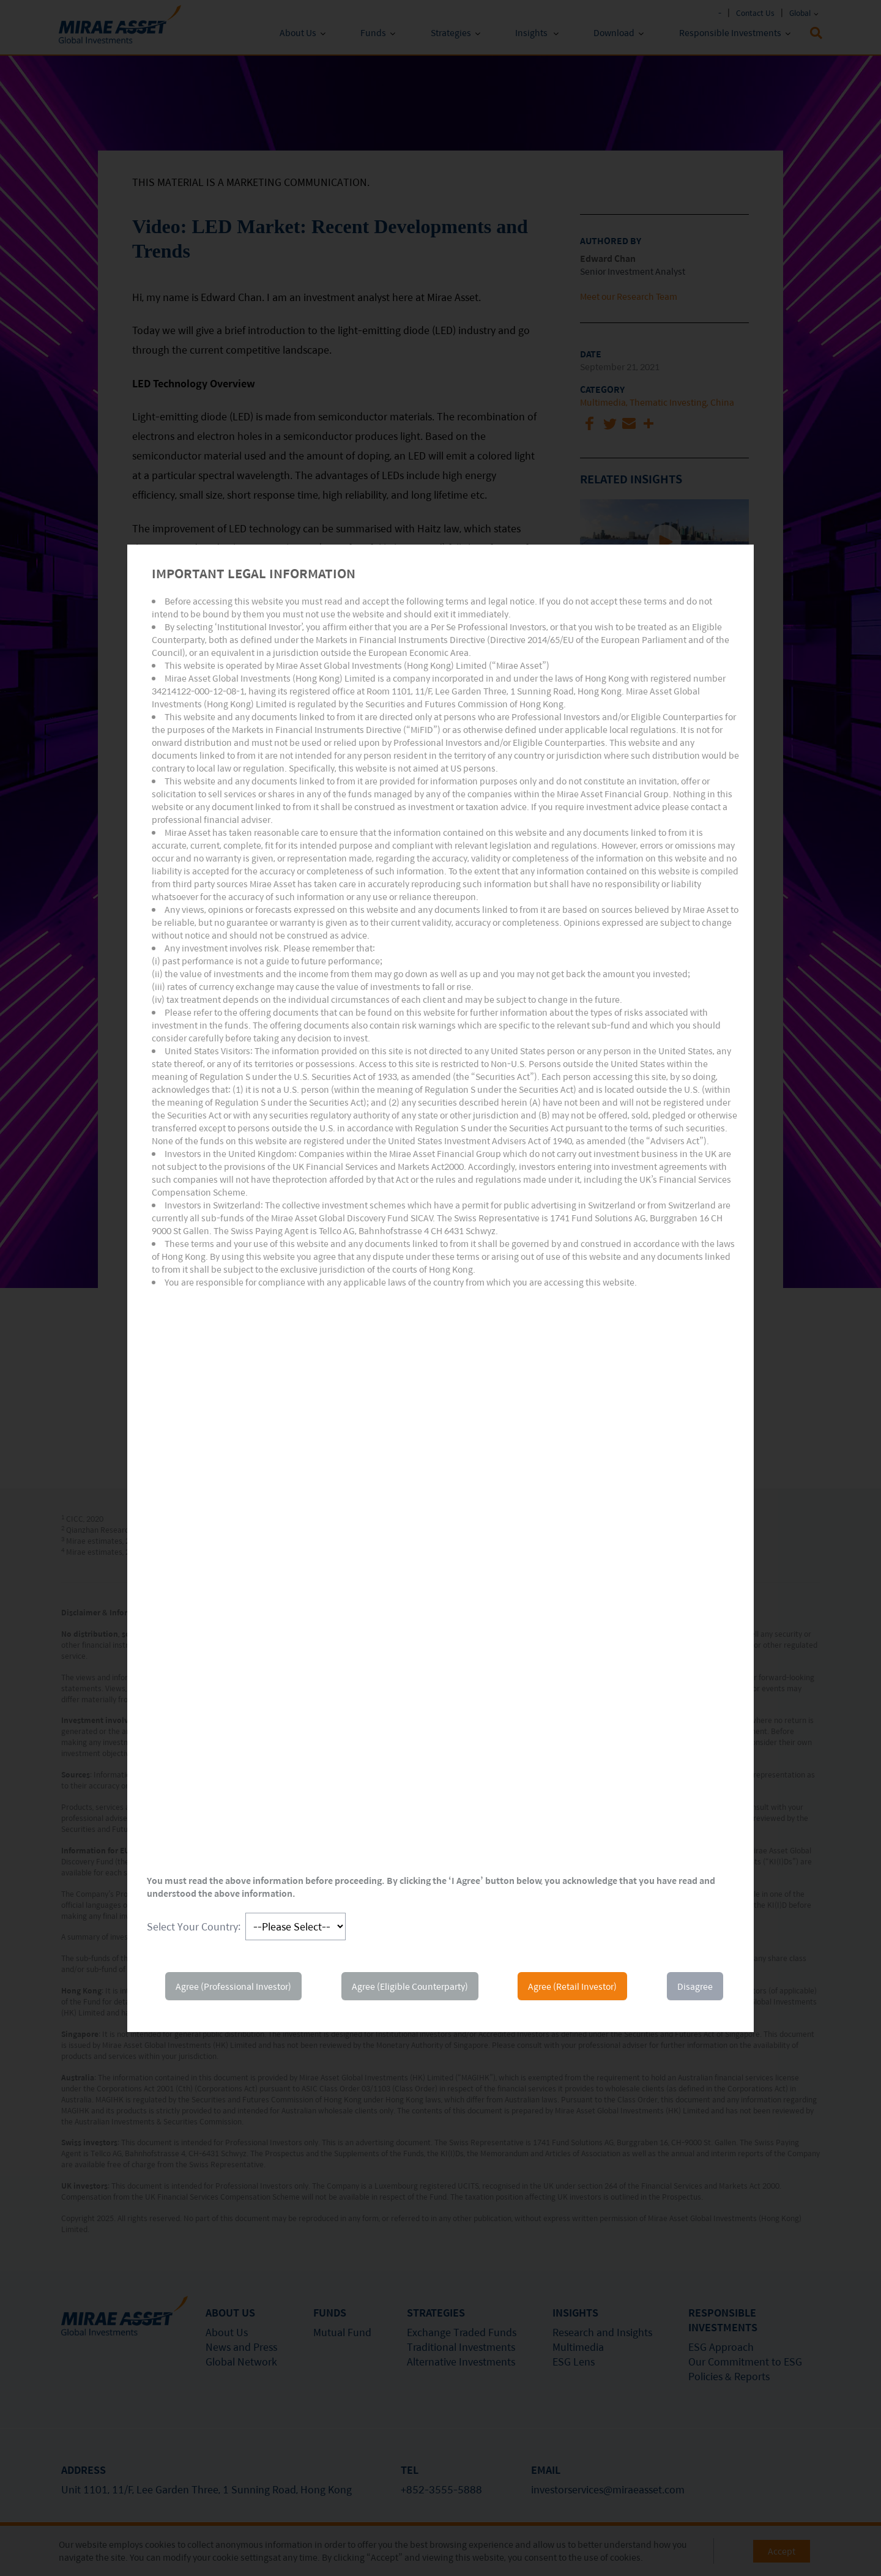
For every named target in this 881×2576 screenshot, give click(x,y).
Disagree (695, 1986)
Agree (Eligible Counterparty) (410, 1986)
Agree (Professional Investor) (233, 1986)
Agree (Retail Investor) (572, 1986)
